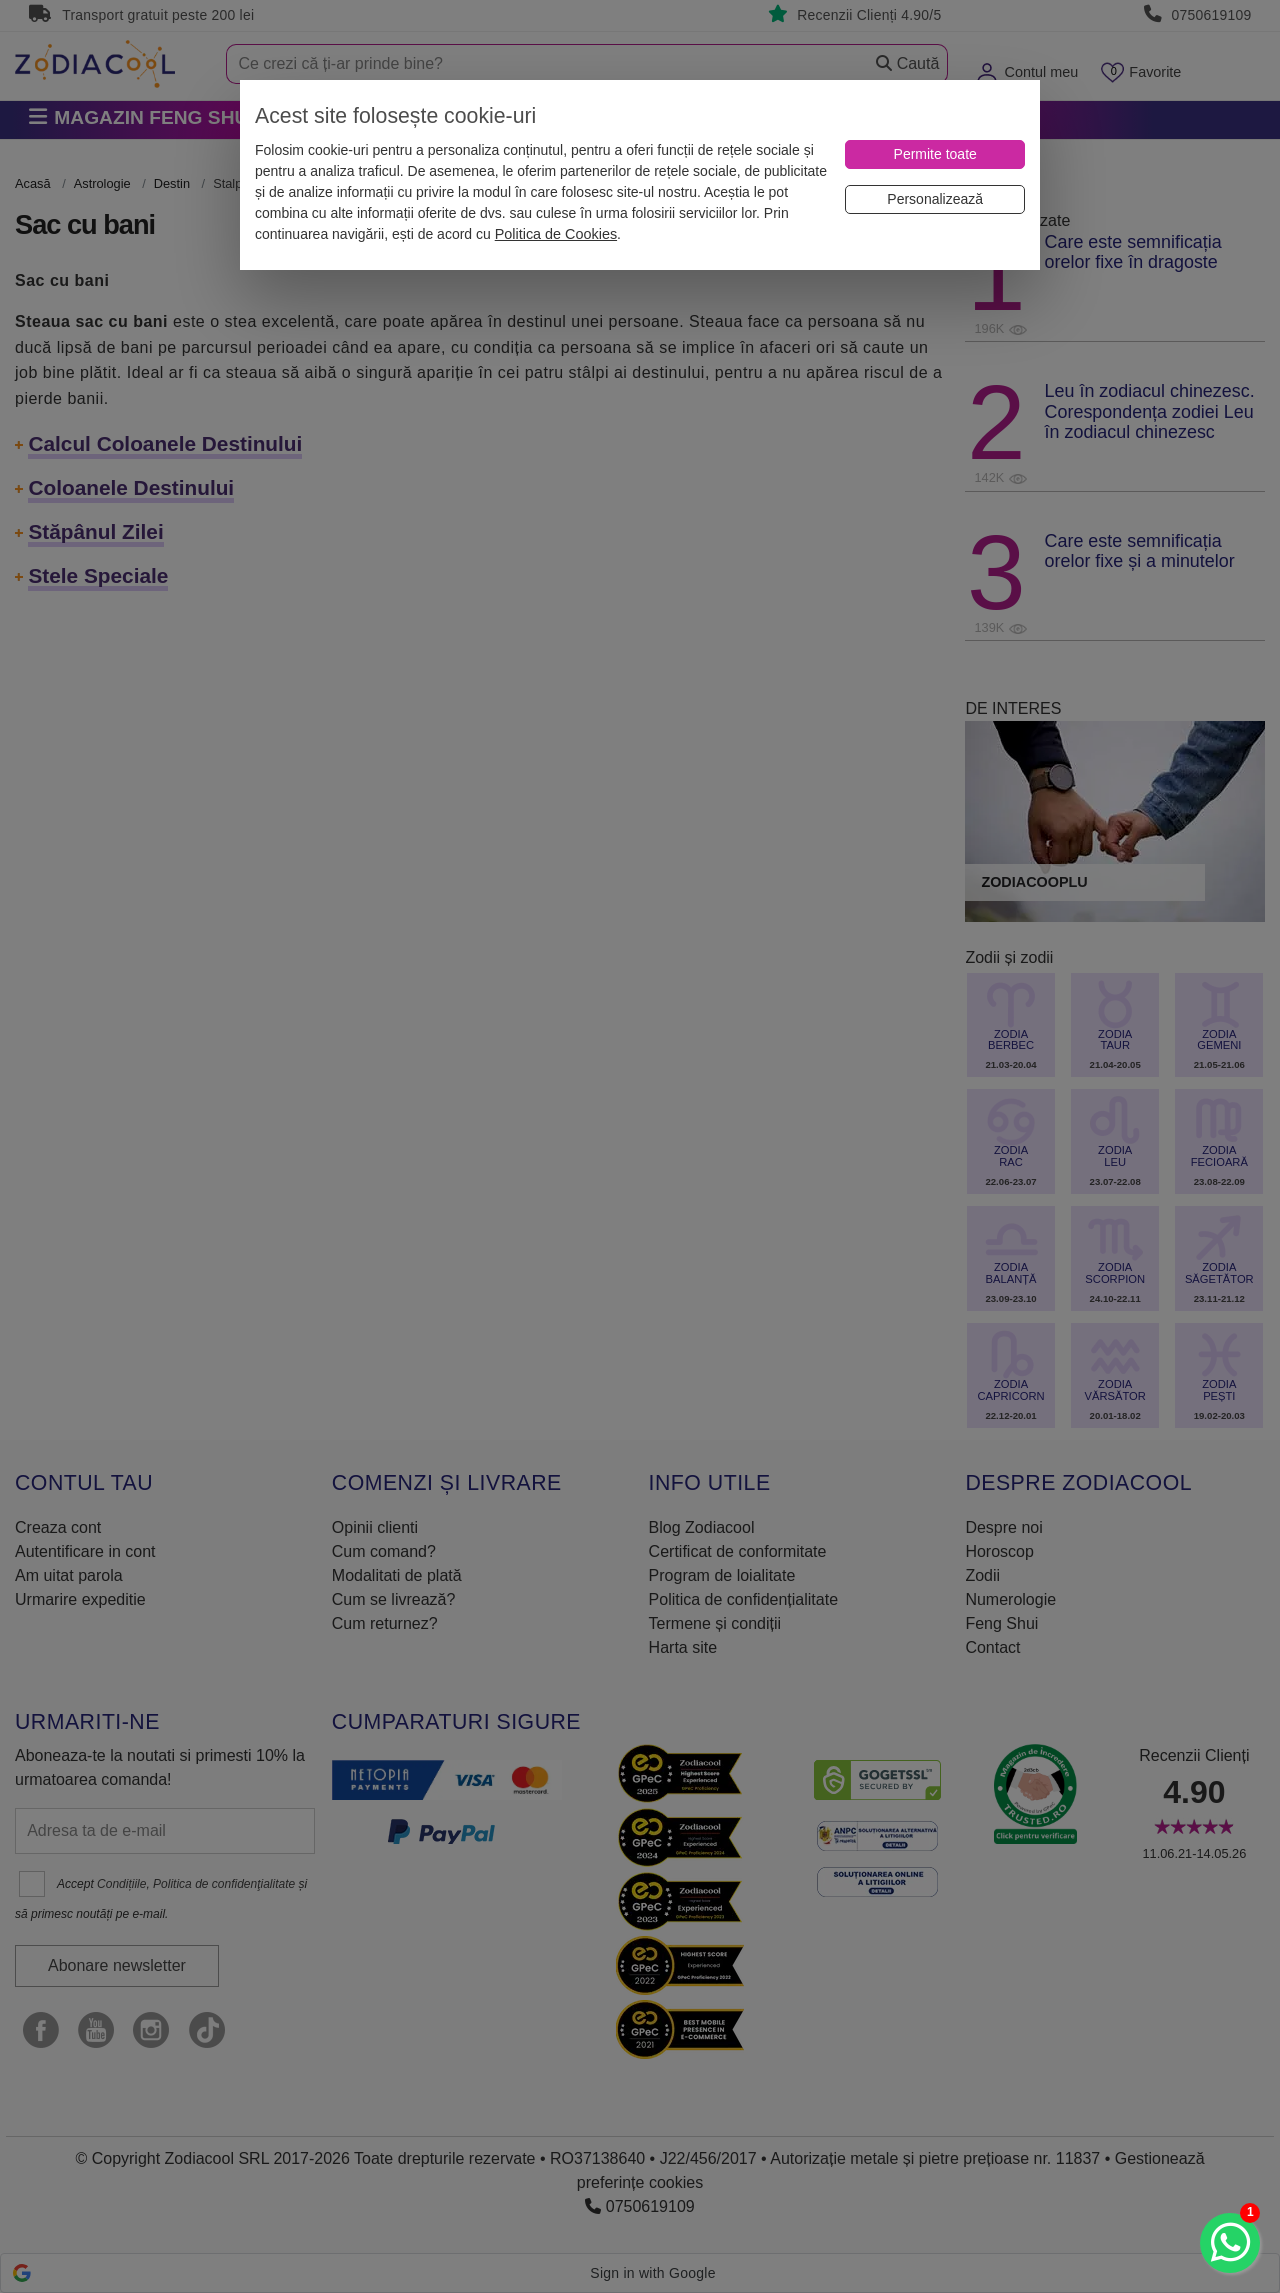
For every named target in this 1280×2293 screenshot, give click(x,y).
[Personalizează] (935, 199)
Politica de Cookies (556, 234)
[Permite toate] (935, 154)
